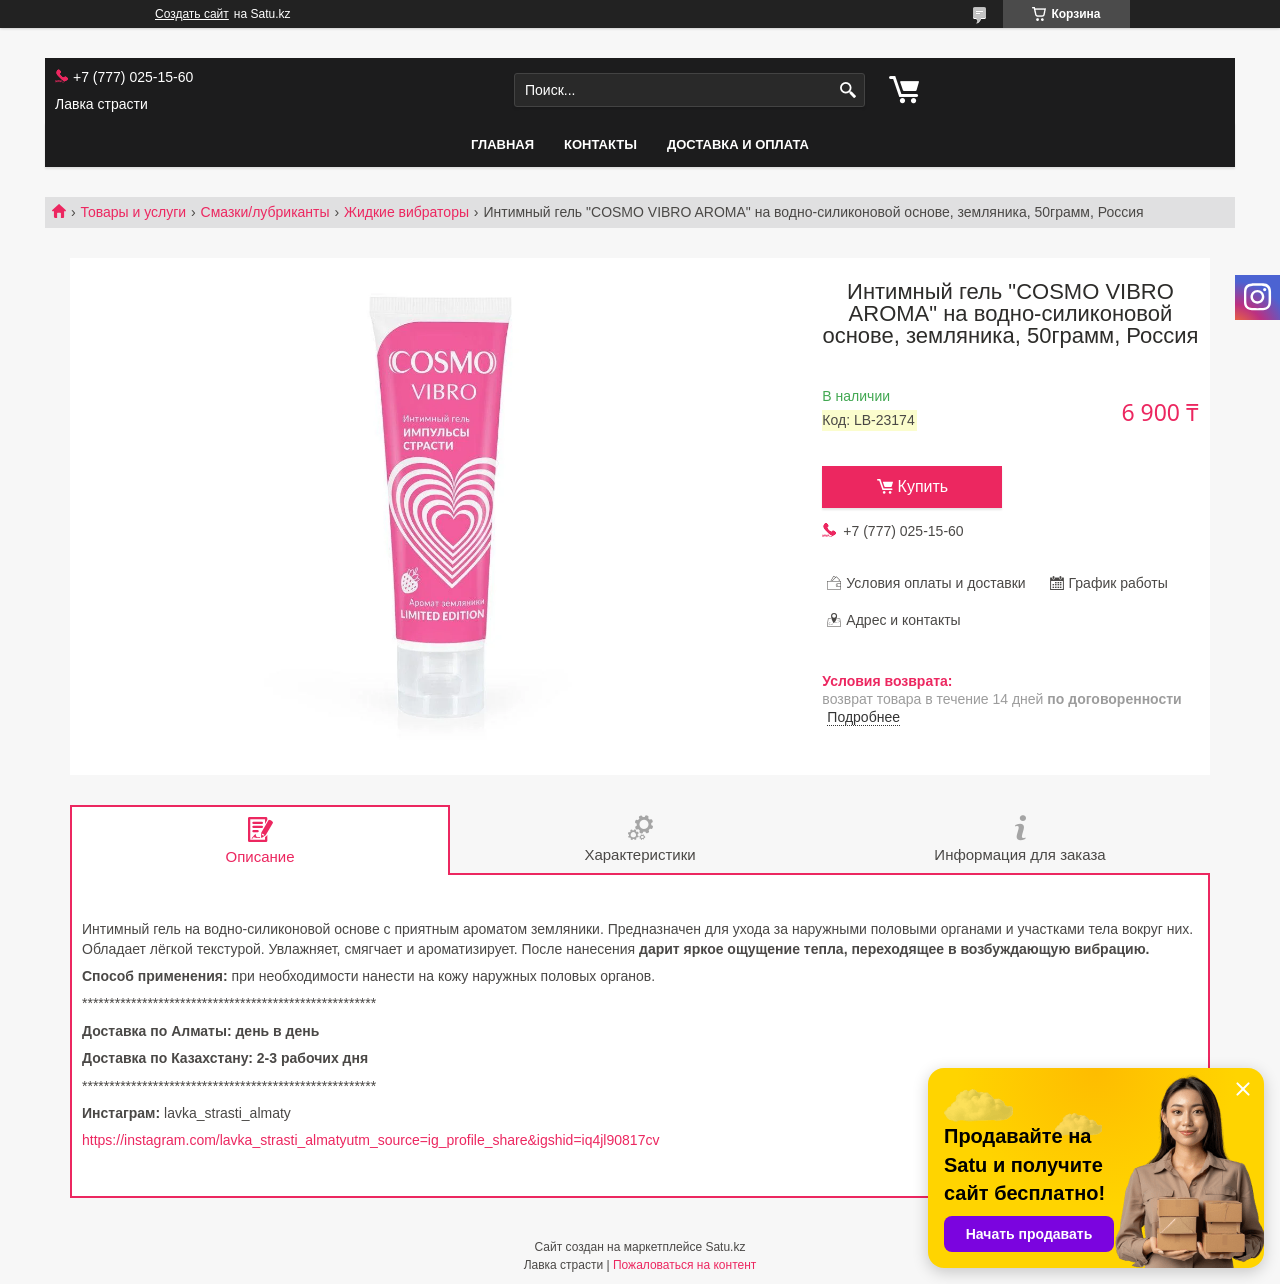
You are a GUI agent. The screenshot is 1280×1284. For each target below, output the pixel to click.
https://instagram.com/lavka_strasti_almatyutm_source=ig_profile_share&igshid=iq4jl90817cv (370, 1140)
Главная (502, 144)
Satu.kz (725, 1247)
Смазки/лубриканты (265, 212)
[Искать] (847, 90)
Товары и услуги (133, 212)
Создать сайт (192, 14)
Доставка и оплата (738, 144)
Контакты (600, 144)
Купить (923, 486)
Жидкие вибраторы (406, 212)
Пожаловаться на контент (684, 1265)
